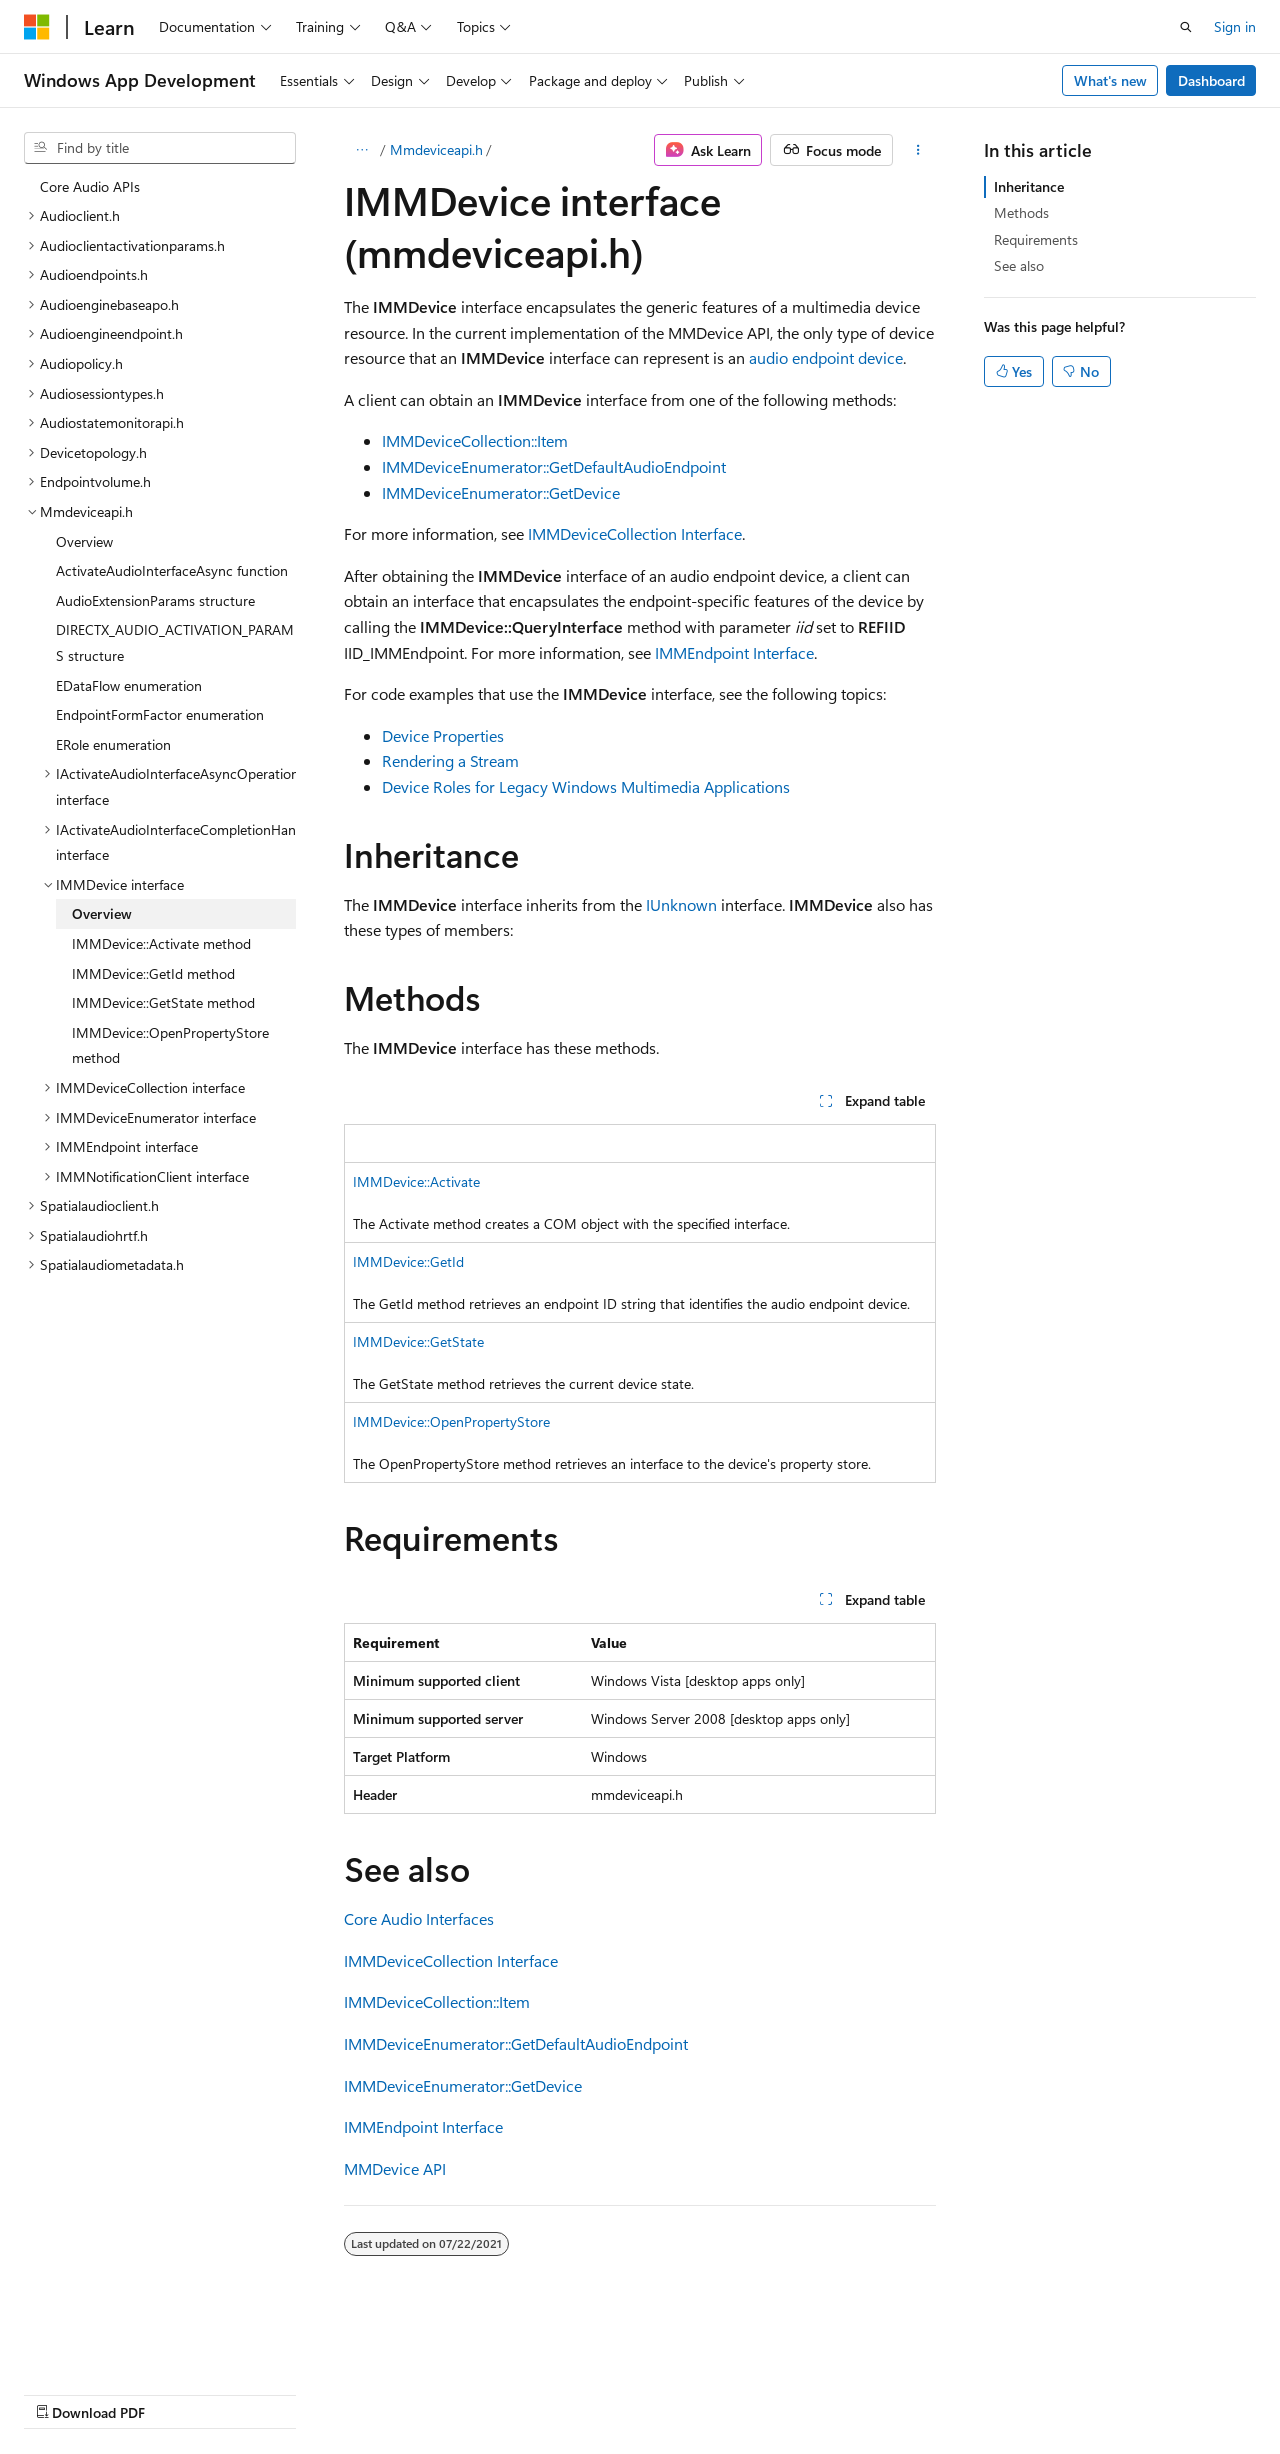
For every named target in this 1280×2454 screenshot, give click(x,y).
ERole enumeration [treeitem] (113, 744)
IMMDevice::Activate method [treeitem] (161, 943)
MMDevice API (395, 2168)
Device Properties (443, 735)
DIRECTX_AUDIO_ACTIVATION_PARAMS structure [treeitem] (175, 642)
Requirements (1036, 239)
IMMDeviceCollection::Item (475, 440)
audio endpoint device (826, 357)
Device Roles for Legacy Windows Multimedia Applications (586, 786)
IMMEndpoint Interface (734, 652)
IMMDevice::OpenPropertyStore (451, 1421)
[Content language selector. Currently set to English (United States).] (115, 2345)
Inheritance (1029, 186)
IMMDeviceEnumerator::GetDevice (501, 492)
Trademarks (635, 2392)
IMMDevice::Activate (416, 1181)
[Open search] (1186, 27)
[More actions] (918, 150)
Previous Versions (181, 2392)
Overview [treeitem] (84, 541)
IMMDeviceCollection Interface (635, 533)
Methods (1021, 212)
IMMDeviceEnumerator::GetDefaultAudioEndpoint (554, 466)
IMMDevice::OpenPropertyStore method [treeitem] (170, 1045)
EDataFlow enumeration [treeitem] (129, 685)
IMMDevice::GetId (408, 1261)
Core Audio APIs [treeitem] (90, 186)
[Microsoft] (37, 27)
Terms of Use (536, 2392)
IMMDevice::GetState (418, 1341)
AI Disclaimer (64, 2392)
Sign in (1235, 26)
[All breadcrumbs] (361, 150)
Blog (272, 2392)
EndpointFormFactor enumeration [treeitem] (160, 714)
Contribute (358, 2392)
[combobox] (160, 148)
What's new (1110, 80)
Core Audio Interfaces (419, 1918)
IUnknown (681, 904)
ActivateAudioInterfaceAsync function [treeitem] (172, 570)
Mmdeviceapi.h (436, 149)
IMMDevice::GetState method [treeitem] (163, 1002)
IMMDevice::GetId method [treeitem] (153, 973)
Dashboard (1211, 80)
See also (1019, 265)
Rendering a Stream (450, 760)
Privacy (437, 2392)
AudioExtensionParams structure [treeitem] (155, 600)
